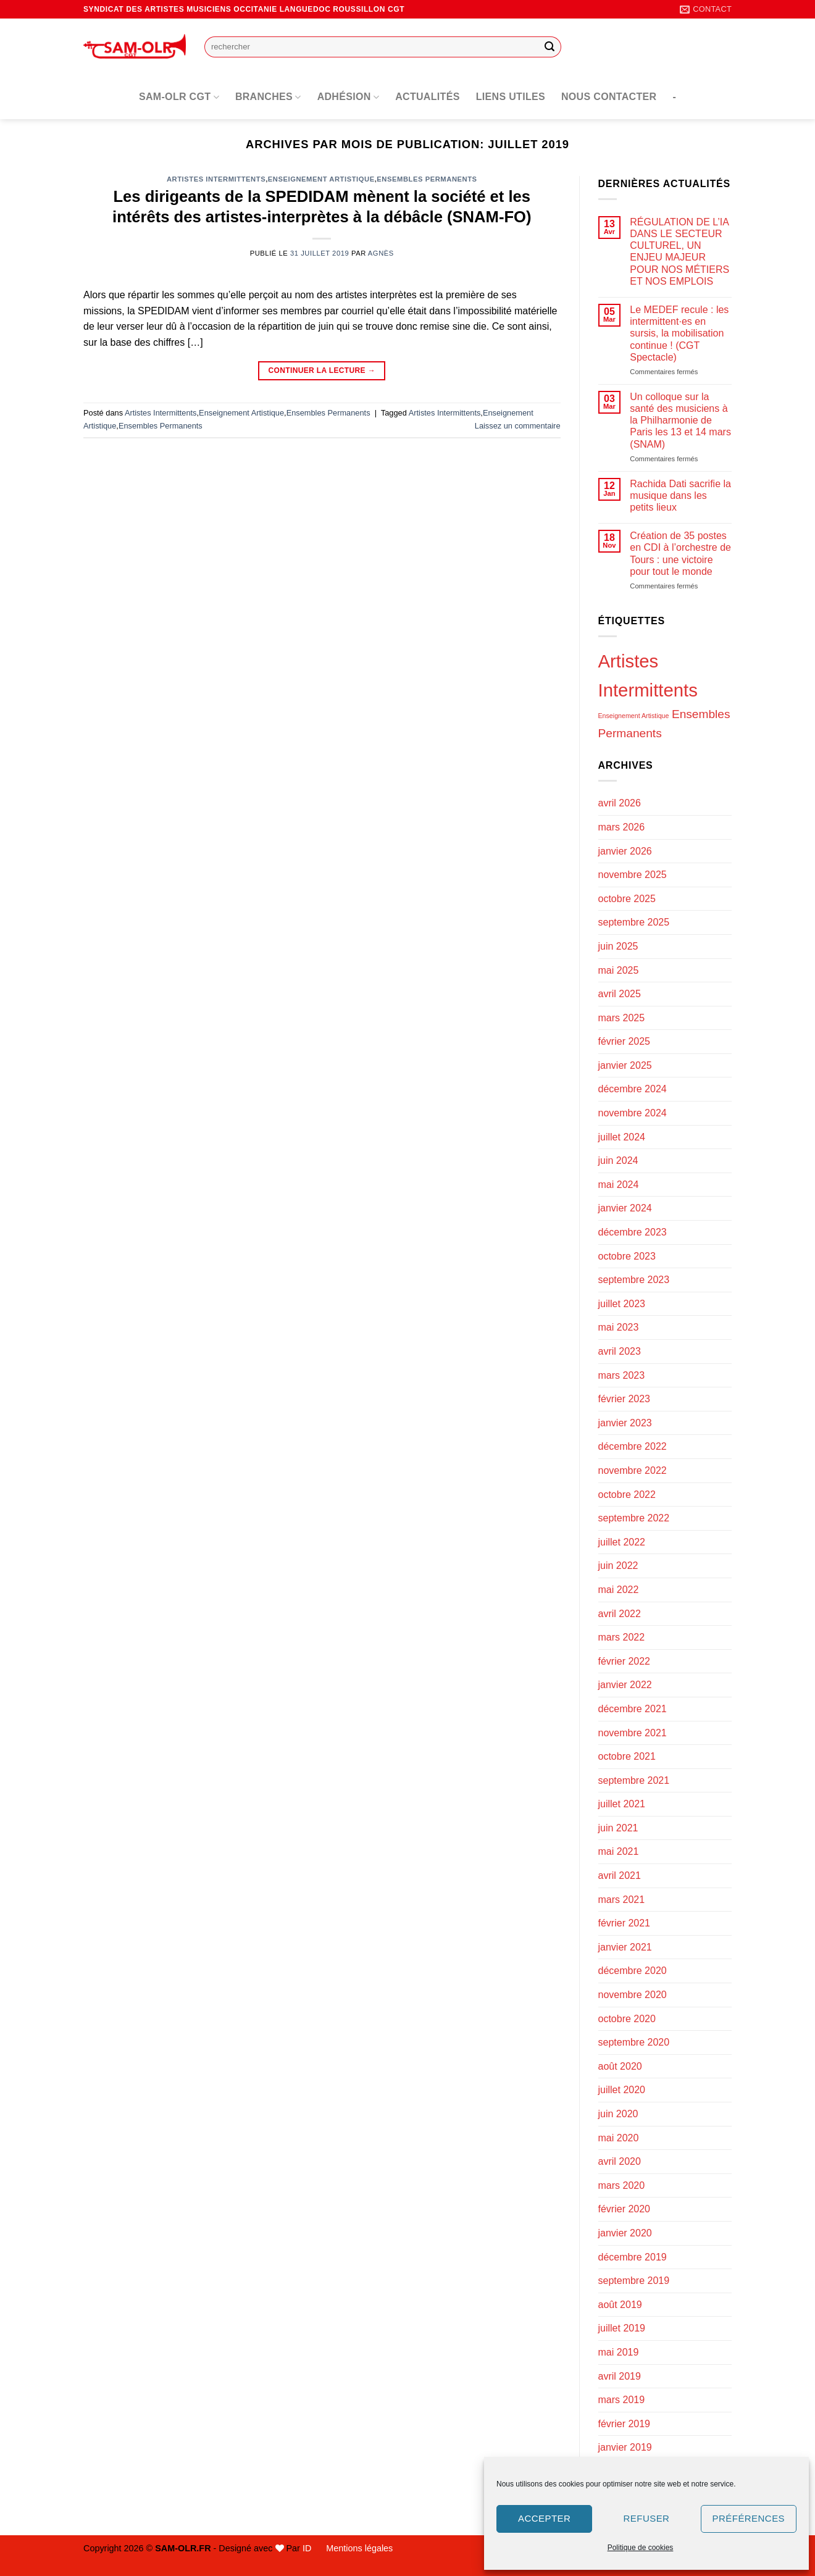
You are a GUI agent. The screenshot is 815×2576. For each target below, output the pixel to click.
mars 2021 (621, 1899)
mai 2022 (618, 1589)
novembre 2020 (632, 1994)
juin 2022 (618, 1565)
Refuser (647, 2518)
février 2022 (624, 1661)
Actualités (427, 96)
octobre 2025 (627, 898)
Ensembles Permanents (427, 179)
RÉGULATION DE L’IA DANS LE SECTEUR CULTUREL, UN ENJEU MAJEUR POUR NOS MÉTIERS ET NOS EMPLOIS (679, 251)
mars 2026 (621, 827)
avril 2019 (619, 2376)
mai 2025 (618, 970)
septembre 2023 (634, 1279)
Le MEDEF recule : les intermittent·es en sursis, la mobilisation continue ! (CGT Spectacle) (679, 333)
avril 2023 (619, 1351)
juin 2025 (618, 946)
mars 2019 (621, 2399)
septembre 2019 (634, 2280)
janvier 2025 (625, 1065)
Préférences (749, 2518)
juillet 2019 (622, 2328)
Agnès (381, 253)
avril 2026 (619, 803)
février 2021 (624, 1923)
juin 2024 (618, 1160)
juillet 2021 (622, 1804)
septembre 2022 (634, 1518)
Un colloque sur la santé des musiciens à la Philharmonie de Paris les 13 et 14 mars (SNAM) (680, 420)
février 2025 (624, 1041)
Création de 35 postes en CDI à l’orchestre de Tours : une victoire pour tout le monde (680, 553)
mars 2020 (621, 2185)
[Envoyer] (550, 46)
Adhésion (348, 97)
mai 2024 (618, 1184)
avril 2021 (619, 1875)
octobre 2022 (627, 1494)
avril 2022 (619, 1613)
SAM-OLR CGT (179, 97)
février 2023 (624, 1399)
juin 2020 (618, 2114)
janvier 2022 (625, 1684)
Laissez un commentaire (518, 425)
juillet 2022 (622, 1542)
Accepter (544, 2518)
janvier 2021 (625, 1947)
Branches (268, 97)
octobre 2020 (627, 2019)
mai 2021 (618, 1851)
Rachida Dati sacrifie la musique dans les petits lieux (680, 495)
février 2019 (624, 2424)
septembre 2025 (634, 922)
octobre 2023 (627, 1256)
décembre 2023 (632, 1232)
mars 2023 (621, 1375)
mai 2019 (618, 2352)
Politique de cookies (641, 2547)
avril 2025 (619, 994)
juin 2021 (618, 1828)
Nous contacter (608, 96)
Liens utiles (510, 96)
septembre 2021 (634, 1780)
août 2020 (620, 2066)
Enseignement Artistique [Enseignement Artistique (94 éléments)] (633, 715)
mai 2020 (618, 2138)
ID (307, 2548)
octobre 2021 (627, 1756)
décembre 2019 (632, 2257)
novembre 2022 (632, 1470)
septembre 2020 (634, 2042)
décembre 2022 (632, 1446)
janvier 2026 (625, 851)
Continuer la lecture (322, 371)
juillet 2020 (622, 2090)
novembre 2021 (632, 1733)
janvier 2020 (625, 2233)
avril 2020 (619, 2161)
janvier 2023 (625, 1423)
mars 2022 (621, 1637)
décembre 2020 (632, 1970)
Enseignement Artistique (321, 179)
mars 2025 (621, 1018)
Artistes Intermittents (216, 179)
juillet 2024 (622, 1137)
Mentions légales (359, 2548)
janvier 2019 (625, 2447)
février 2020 (624, 2209)
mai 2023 (618, 1327)
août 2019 (620, 2304)
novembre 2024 (632, 1113)
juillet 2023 (622, 1303)
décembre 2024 (632, 1089)
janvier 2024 (625, 1208)
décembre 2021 (632, 1709)
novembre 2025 (632, 874)
